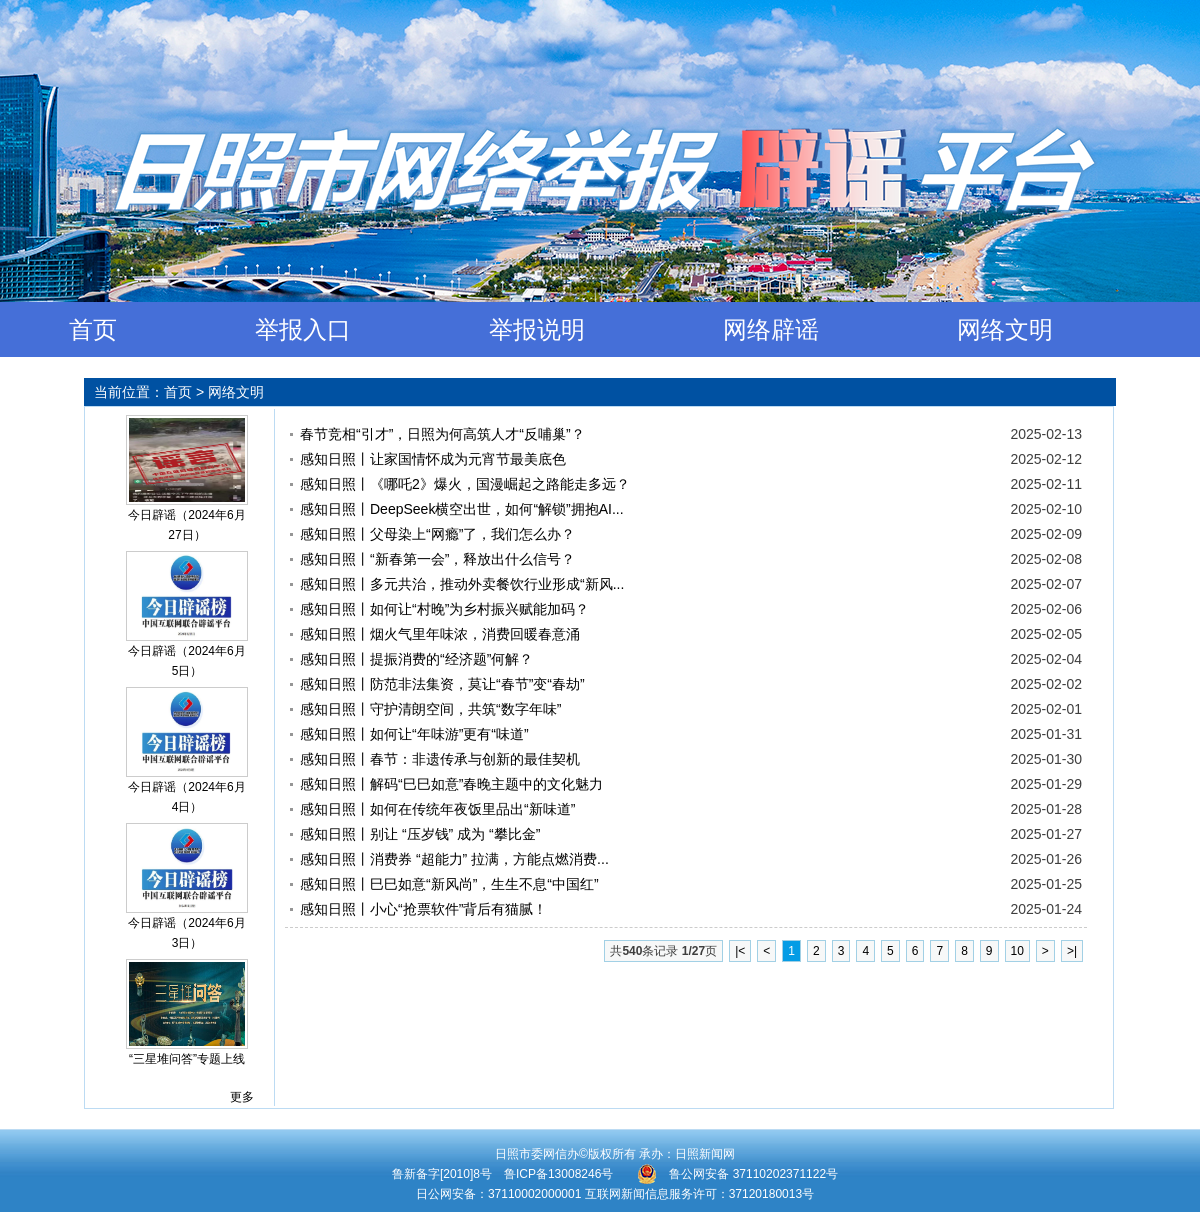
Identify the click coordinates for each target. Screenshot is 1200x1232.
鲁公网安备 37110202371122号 (737, 1174)
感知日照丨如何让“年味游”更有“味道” (414, 734)
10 (1017, 951)
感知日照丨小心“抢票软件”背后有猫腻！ (423, 909)
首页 (93, 329)
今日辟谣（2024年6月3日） (186, 933)
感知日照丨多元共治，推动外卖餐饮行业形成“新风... (462, 584)
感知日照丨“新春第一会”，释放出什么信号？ (437, 559)
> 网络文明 (230, 392)
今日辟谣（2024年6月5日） (186, 661)
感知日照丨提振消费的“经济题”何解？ (416, 659)
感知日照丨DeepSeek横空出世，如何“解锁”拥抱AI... (462, 509)
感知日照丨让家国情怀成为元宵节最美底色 (433, 459)
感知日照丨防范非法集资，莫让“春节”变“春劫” (442, 684)
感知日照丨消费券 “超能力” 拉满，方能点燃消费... (454, 859)
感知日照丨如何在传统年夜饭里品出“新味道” (437, 809)
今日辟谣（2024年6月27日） (186, 525)
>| (1072, 951)
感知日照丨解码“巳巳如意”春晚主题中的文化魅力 (451, 784)
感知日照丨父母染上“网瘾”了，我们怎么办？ (437, 534)
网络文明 (1005, 329)
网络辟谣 (771, 329)
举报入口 (303, 329)
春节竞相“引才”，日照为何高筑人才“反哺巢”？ (442, 434)
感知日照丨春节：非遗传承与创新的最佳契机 (440, 759)
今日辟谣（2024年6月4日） (186, 797)
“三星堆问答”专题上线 (187, 1059)
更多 (242, 1097)
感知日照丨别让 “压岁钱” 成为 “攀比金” (420, 834)
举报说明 (537, 329)
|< (740, 951)
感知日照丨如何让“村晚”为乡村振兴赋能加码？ (444, 609)
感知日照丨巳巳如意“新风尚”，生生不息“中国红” (449, 884)
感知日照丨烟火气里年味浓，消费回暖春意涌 (440, 634)
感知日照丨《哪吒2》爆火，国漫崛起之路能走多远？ (465, 484)
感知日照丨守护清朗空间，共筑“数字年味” (430, 709)
